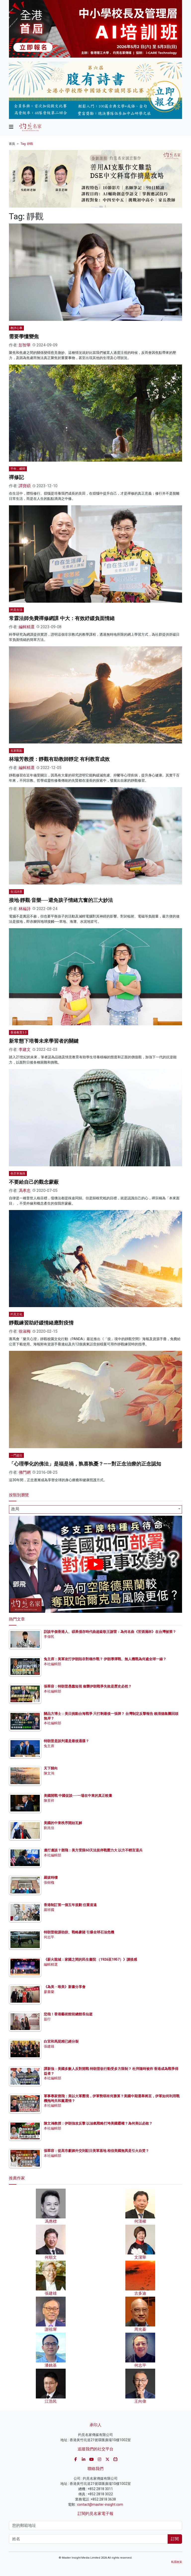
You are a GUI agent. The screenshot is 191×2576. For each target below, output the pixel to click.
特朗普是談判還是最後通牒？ (66, 1741)
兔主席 (49, 1746)
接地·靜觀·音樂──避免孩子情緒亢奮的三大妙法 (61, 900)
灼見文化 (16, 1314)
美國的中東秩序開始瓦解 (63, 1823)
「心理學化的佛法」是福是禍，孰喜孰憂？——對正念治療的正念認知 (85, 1464)
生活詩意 (16, 891)
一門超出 (16, 1455)
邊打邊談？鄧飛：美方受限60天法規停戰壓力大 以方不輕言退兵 (93, 1850)
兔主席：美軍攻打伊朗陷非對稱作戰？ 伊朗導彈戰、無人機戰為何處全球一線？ (105, 1659)
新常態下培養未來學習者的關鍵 (44, 1041)
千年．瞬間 (17, 469)
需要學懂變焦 (24, 336)
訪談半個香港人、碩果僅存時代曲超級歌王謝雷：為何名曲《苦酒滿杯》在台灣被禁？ (110, 1632)
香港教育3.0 (18, 1032)
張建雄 (49, 2046)
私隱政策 (176, 2562)
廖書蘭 (49, 1992)
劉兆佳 (49, 1828)
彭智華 (25, 345)
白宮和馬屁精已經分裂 (61, 2041)
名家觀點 (16, 750)
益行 (47, 2019)
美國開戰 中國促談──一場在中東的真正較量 (78, 1796)
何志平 (49, 1937)
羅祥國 (49, 1910)
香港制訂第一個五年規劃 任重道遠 (70, 1905)
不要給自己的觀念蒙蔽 (34, 1182)
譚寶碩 (25, 485)
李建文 (25, 1049)
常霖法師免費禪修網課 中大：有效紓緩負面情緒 (62, 618)
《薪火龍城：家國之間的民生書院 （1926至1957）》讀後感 (90, 1959)
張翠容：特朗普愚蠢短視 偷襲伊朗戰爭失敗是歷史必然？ (88, 1686)
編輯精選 (27, 627)
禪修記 (16, 477)
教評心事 (16, 328)
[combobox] (95, 1509)
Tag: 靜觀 (27, 144)
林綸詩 (25, 908)
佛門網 (25, 1472)
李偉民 (49, 1637)
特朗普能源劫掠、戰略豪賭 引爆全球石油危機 (79, 1932)
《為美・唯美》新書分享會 (65, 1987)
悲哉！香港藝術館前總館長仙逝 (68, 2014)
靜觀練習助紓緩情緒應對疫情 (41, 1323)
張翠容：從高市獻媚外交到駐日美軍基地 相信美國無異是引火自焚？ (96, 2151)
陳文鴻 (49, 1773)
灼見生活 (16, 610)
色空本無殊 (17, 1173)
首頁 (12, 144)
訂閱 (175, 2539)
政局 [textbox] (15, 1509)
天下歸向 (51, 1768)
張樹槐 (49, 1882)
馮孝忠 (25, 1190)
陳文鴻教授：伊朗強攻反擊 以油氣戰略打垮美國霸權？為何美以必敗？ (98, 2123)
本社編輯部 (52, 1664)
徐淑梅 (25, 1331)
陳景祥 (49, 1801)
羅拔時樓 (51, 1877)
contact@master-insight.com (100, 2504)
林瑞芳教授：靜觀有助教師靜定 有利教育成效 (59, 759)
